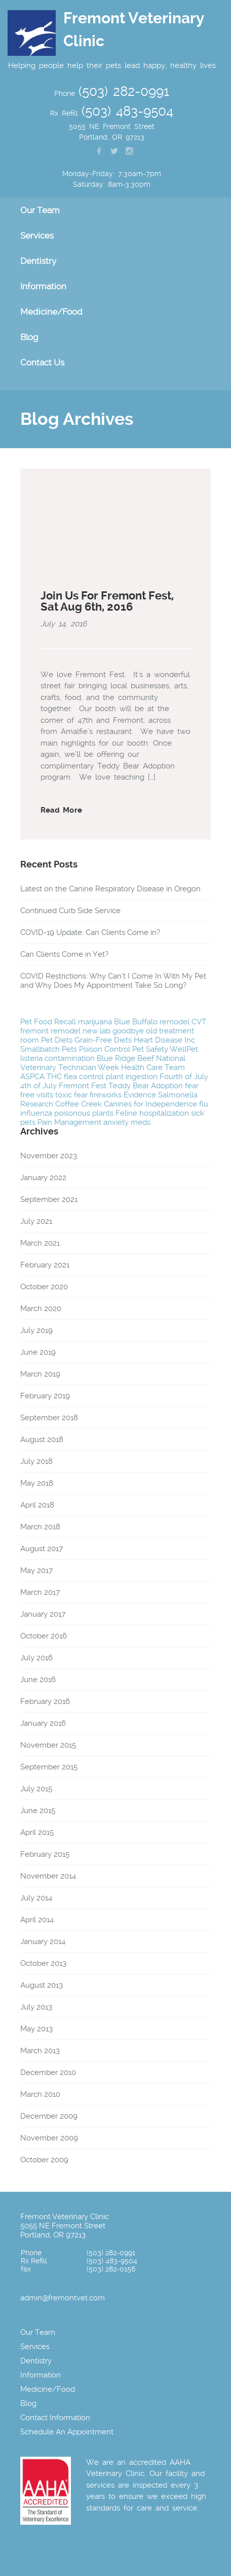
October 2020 (44, 1286)
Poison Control (104, 1049)
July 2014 (36, 1897)
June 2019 (38, 1352)
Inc (189, 1040)
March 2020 (40, 1308)
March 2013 (40, 2050)
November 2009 (49, 2138)
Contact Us (42, 362)
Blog (29, 337)
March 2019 (40, 1374)
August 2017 (41, 1548)
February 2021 (44, 1264)
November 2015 (48, 1745)
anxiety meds (126, 1122)
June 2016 (38, 1679)
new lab (96, 1030)
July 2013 (36, 2007)
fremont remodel (50, 1030)
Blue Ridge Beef (125, 1058)
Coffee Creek (78, 1104)
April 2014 (37, 1919)
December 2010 (48, 2072)
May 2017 (36, 1570)
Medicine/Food (51, 312)
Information (43, 286)
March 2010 (40, 2094)
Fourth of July (184, 1076)
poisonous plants (83, 1113)
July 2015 (36, 1788)
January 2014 (42, 1941)
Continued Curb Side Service (70, 910)
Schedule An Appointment (66, 2431)
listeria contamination (57, 1058)
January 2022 (43, 1177)
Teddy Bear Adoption (145, 1085)
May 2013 (36, 2028)
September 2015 (49, 1766)
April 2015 (37, 1832)
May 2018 (36, 1483)
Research (36, 1104)
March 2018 (40, 1526)
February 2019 (45, 1395)
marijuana (95, 1021)
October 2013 (43, 1963)
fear (81, 1094)
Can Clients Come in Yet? (64, 954)
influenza (36, 1113)
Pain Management (69, 1122)
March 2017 (40, 1592)
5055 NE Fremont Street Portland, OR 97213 (62, 2230)
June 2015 (37, 1810)
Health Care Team (153, 1067)
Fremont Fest (82, 1085)
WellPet (184, 1049)
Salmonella (178, 1094)
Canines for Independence (150, 1104)
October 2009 (44, 2159)
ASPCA (32, 1076)
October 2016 (43, 1636)
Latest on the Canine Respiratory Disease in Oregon (110, 888)
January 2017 (42, 1614)
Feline (126, 1113)
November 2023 (48, 1155)
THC (54, 1076)
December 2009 (49, 2116)
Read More (61, 810)
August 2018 (41, 1439)
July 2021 (36, 1221)
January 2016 (43, 1723)
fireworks (106, 1094)
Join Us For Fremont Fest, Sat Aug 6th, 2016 (107, 601)
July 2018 (36, 1461)
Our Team (40, 210)
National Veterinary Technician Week (102, 1063)
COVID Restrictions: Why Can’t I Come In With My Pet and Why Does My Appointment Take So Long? (113, 981)
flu (203, 1104)
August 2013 (41, 1985)
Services (37, 235)
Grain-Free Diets (103, 1040)
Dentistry (38, 261)
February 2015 (44, 1854)
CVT (198, 1021)
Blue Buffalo (136, 1021)
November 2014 (48, 1876)
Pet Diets (56, 1040)
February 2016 (45, 1701)
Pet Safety (150, 1049)
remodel (174, 1021)
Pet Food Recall (48, 1021)
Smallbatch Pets (48, 1049)
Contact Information (55, 2417)
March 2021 (40, 1243)
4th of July (38, 1085)
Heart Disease (158, 1040)
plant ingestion (132, 1076)
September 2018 (49, 1417)
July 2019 (36, 1330)
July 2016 (36, 1657)
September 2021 (49, 1199)
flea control (84, 1076)
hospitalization (164, 1113)
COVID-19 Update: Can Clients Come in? (90, 932)
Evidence (140, 1094)
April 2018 (37, 1505)
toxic (63, 1094)
